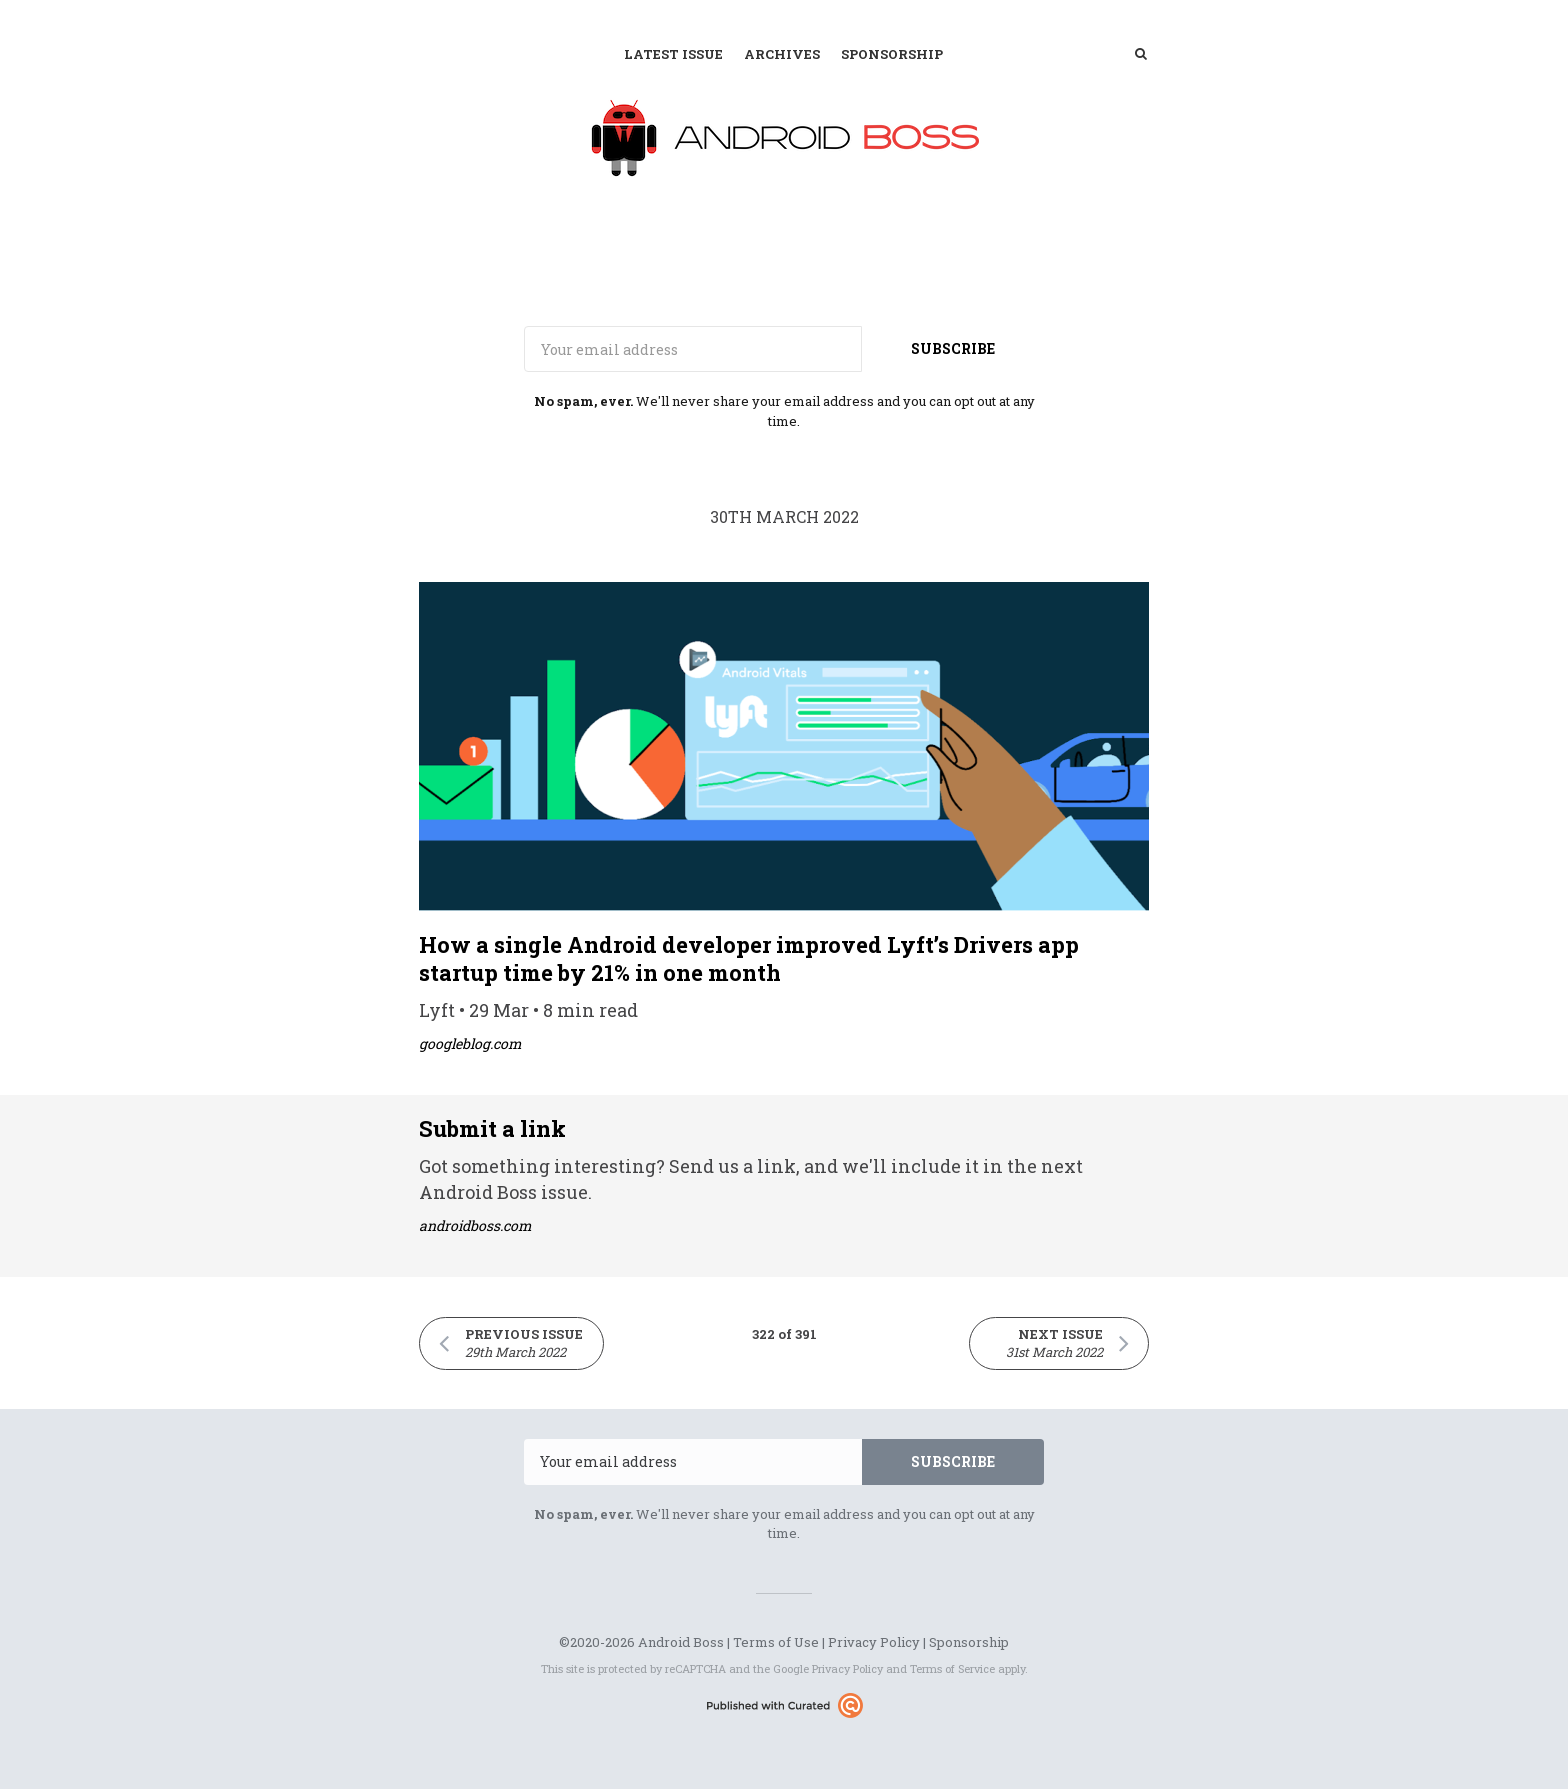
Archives (782, 54)
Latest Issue (673, 54)
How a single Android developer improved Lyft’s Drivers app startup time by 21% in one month (749, 958)
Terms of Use (776, 1642)
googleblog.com (470, 1043)
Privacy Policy (874, 1642)
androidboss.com (475, 1225)
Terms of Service (952, 1668)
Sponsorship (892, 54)
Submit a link (492, 1128)
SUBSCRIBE (953, 348)
